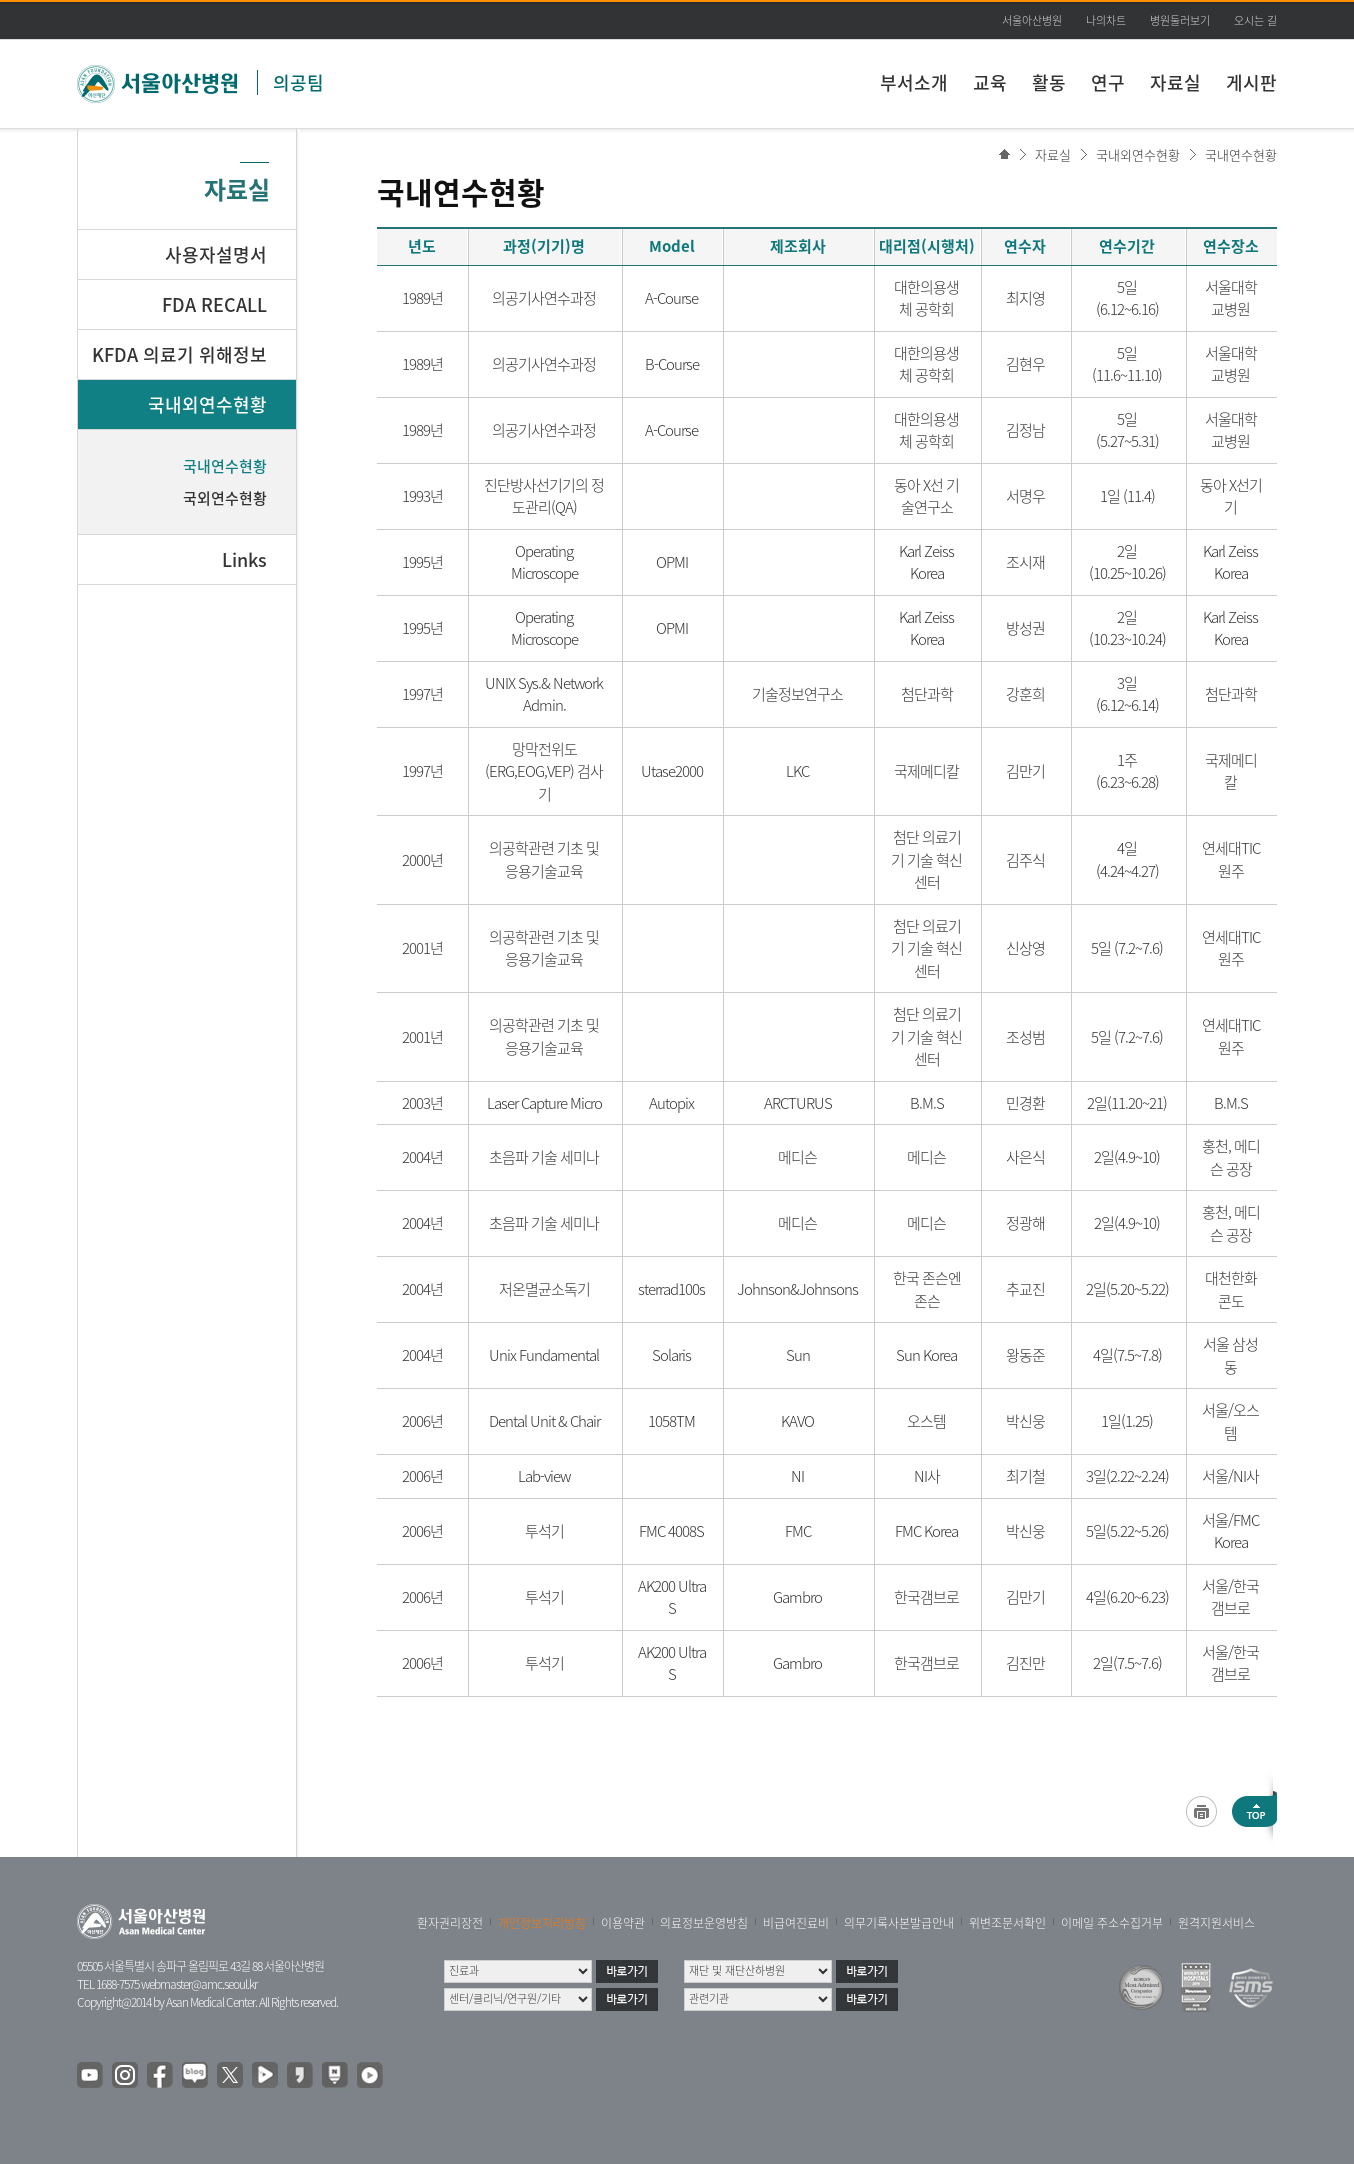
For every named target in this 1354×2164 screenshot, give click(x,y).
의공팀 (298, 82)
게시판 (1251, 82)
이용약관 (623, 1923)
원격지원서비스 (1216, 1923)
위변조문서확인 (1007, 1923)
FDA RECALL (214, 304)
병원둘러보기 (1180, 20)
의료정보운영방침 (704, 1923)
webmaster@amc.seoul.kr (199, 1984)
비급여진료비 (796, 1923)
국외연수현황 (225, 498)
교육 (990, 82)
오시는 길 (1255, 20)
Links (244, 559)
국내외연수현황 (1138, 154)
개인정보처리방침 (542, 1923)
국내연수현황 (1241, 154)
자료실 (1175, 82)
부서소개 (914, 82)
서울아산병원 (1032, 20)
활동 (1049, 82)
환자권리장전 (450, 1923)
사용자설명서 (216, 254)
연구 (1108, 82)
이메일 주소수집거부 (1112, 1923)
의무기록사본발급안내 (899, 1923)
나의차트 (1106, 20)
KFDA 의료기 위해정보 (179, 354)
